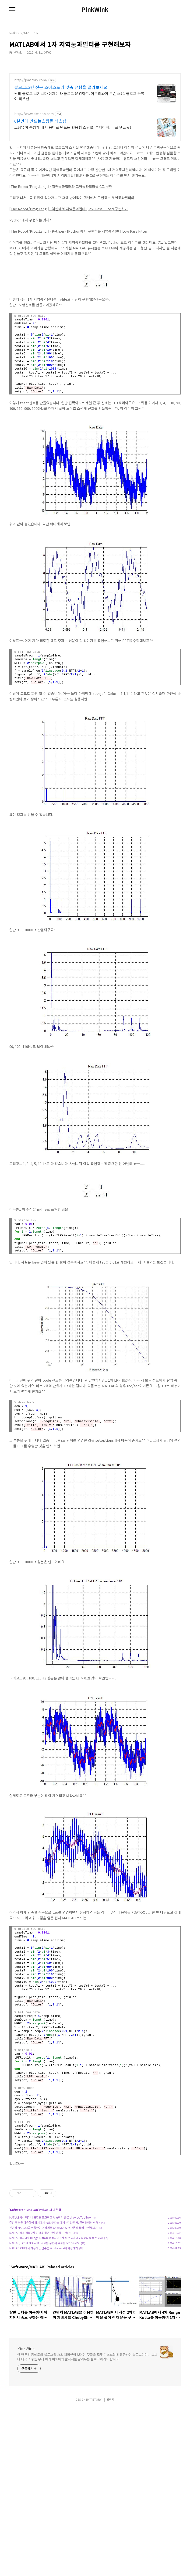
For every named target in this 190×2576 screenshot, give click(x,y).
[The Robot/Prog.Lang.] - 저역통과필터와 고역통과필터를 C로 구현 (60, 186)
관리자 (110, 2567)
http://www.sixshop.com (34, 114)
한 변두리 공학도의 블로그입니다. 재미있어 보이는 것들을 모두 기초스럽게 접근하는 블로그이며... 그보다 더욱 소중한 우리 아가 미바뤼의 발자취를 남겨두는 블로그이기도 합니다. (87, 2421)
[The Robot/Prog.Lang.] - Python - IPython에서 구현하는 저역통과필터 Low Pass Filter (78, 231)
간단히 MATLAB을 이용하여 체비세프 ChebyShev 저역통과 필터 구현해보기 (53, 2293)
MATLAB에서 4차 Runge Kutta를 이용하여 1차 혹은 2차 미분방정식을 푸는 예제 (56, 2303)
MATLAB (32, 2275)
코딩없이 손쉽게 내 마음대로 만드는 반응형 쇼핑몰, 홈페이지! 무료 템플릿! (72, 127)
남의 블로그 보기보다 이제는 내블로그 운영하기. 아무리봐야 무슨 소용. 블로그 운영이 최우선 (79, 96)
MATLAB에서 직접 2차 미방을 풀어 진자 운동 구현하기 (40, 2298)
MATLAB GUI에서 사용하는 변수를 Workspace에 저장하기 (43, 2313)
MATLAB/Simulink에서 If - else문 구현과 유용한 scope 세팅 (44, 2308)
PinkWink (95, 9)
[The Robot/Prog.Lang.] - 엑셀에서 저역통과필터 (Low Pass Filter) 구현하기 (68, 208)
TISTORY (96, 2567)
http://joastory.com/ (30, 80)
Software (16, 2275)
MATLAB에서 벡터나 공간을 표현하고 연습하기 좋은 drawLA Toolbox (50, 2282)
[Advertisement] (95, 2209)
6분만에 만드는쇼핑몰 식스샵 (40, 121)
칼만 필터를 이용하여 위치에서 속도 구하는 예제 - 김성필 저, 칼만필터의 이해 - (54, 2288)
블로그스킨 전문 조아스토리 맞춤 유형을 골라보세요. (61, 87)
